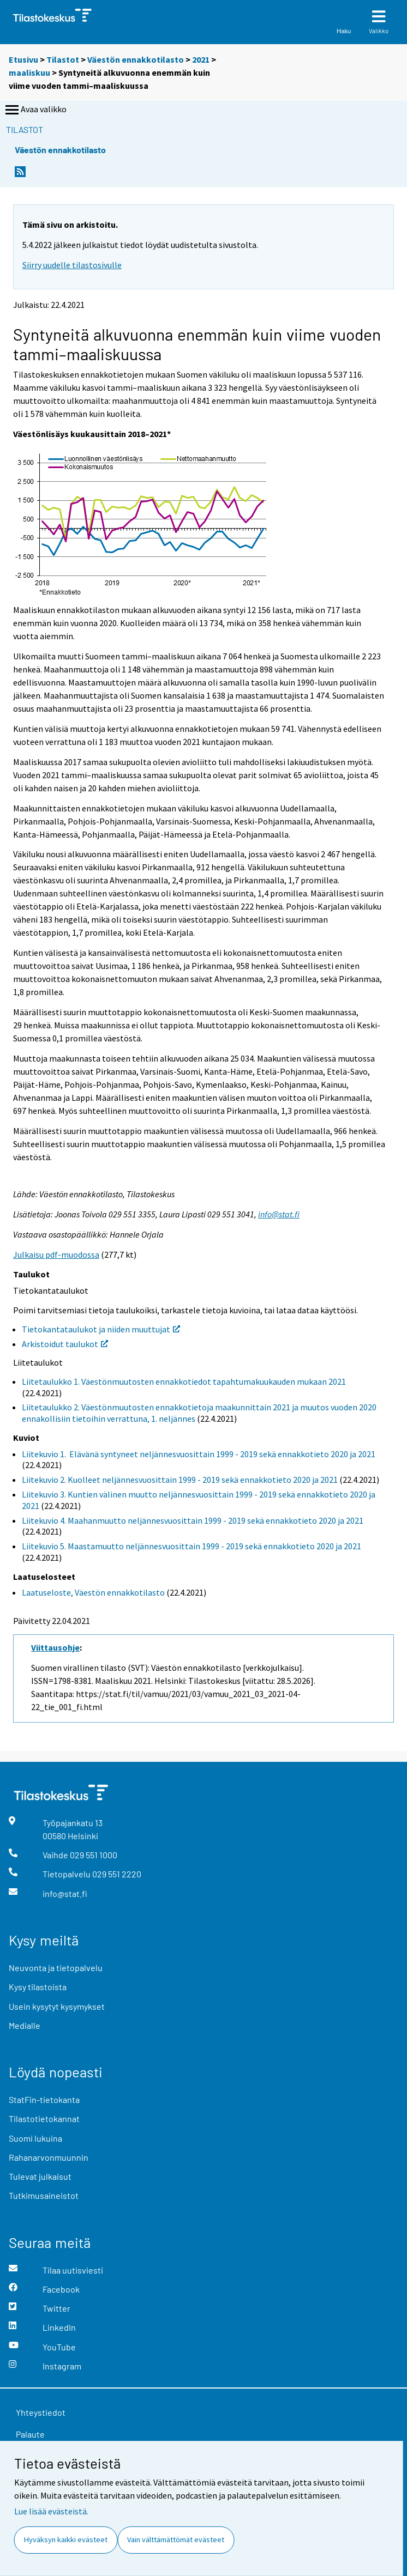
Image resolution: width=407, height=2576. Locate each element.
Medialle (24, 2025)
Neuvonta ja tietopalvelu (56, 1967)
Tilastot (62, 59)
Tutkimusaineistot (44, 2195)
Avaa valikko (35, 110)
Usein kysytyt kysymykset (57, 2006)
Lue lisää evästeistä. (51, 2511)
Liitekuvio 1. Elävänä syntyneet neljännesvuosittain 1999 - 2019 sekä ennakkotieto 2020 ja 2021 (198, 1453)
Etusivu (23, 59)
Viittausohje (55, 1647)
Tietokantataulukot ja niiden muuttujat (101, 1329)
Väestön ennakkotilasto (135, 59)
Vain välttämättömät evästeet (175, 2539)
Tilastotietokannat (44, 2118)
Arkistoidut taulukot (65, 1343)
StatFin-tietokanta (44, 2099)
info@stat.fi (279, 1214)
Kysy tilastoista (38, 1986)
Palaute (30, 2434)
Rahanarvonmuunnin (48, 2157)
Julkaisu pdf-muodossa (56, 1254)
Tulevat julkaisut (40, 2176)
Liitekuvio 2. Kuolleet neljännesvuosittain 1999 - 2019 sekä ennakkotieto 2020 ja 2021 (180, 1479)
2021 (201, 59)
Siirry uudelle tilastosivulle (72, 264)
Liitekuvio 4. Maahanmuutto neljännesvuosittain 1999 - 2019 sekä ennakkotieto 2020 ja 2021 (192, 1520)
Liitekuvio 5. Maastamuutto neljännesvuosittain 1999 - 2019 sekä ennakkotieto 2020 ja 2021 (191, 1546)
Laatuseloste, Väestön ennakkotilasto (93, 1592)
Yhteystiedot (40, 2412)
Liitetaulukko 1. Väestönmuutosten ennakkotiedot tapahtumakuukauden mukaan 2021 (184, 1381)
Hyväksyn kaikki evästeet (65, 2539)
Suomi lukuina (35, 2138)
